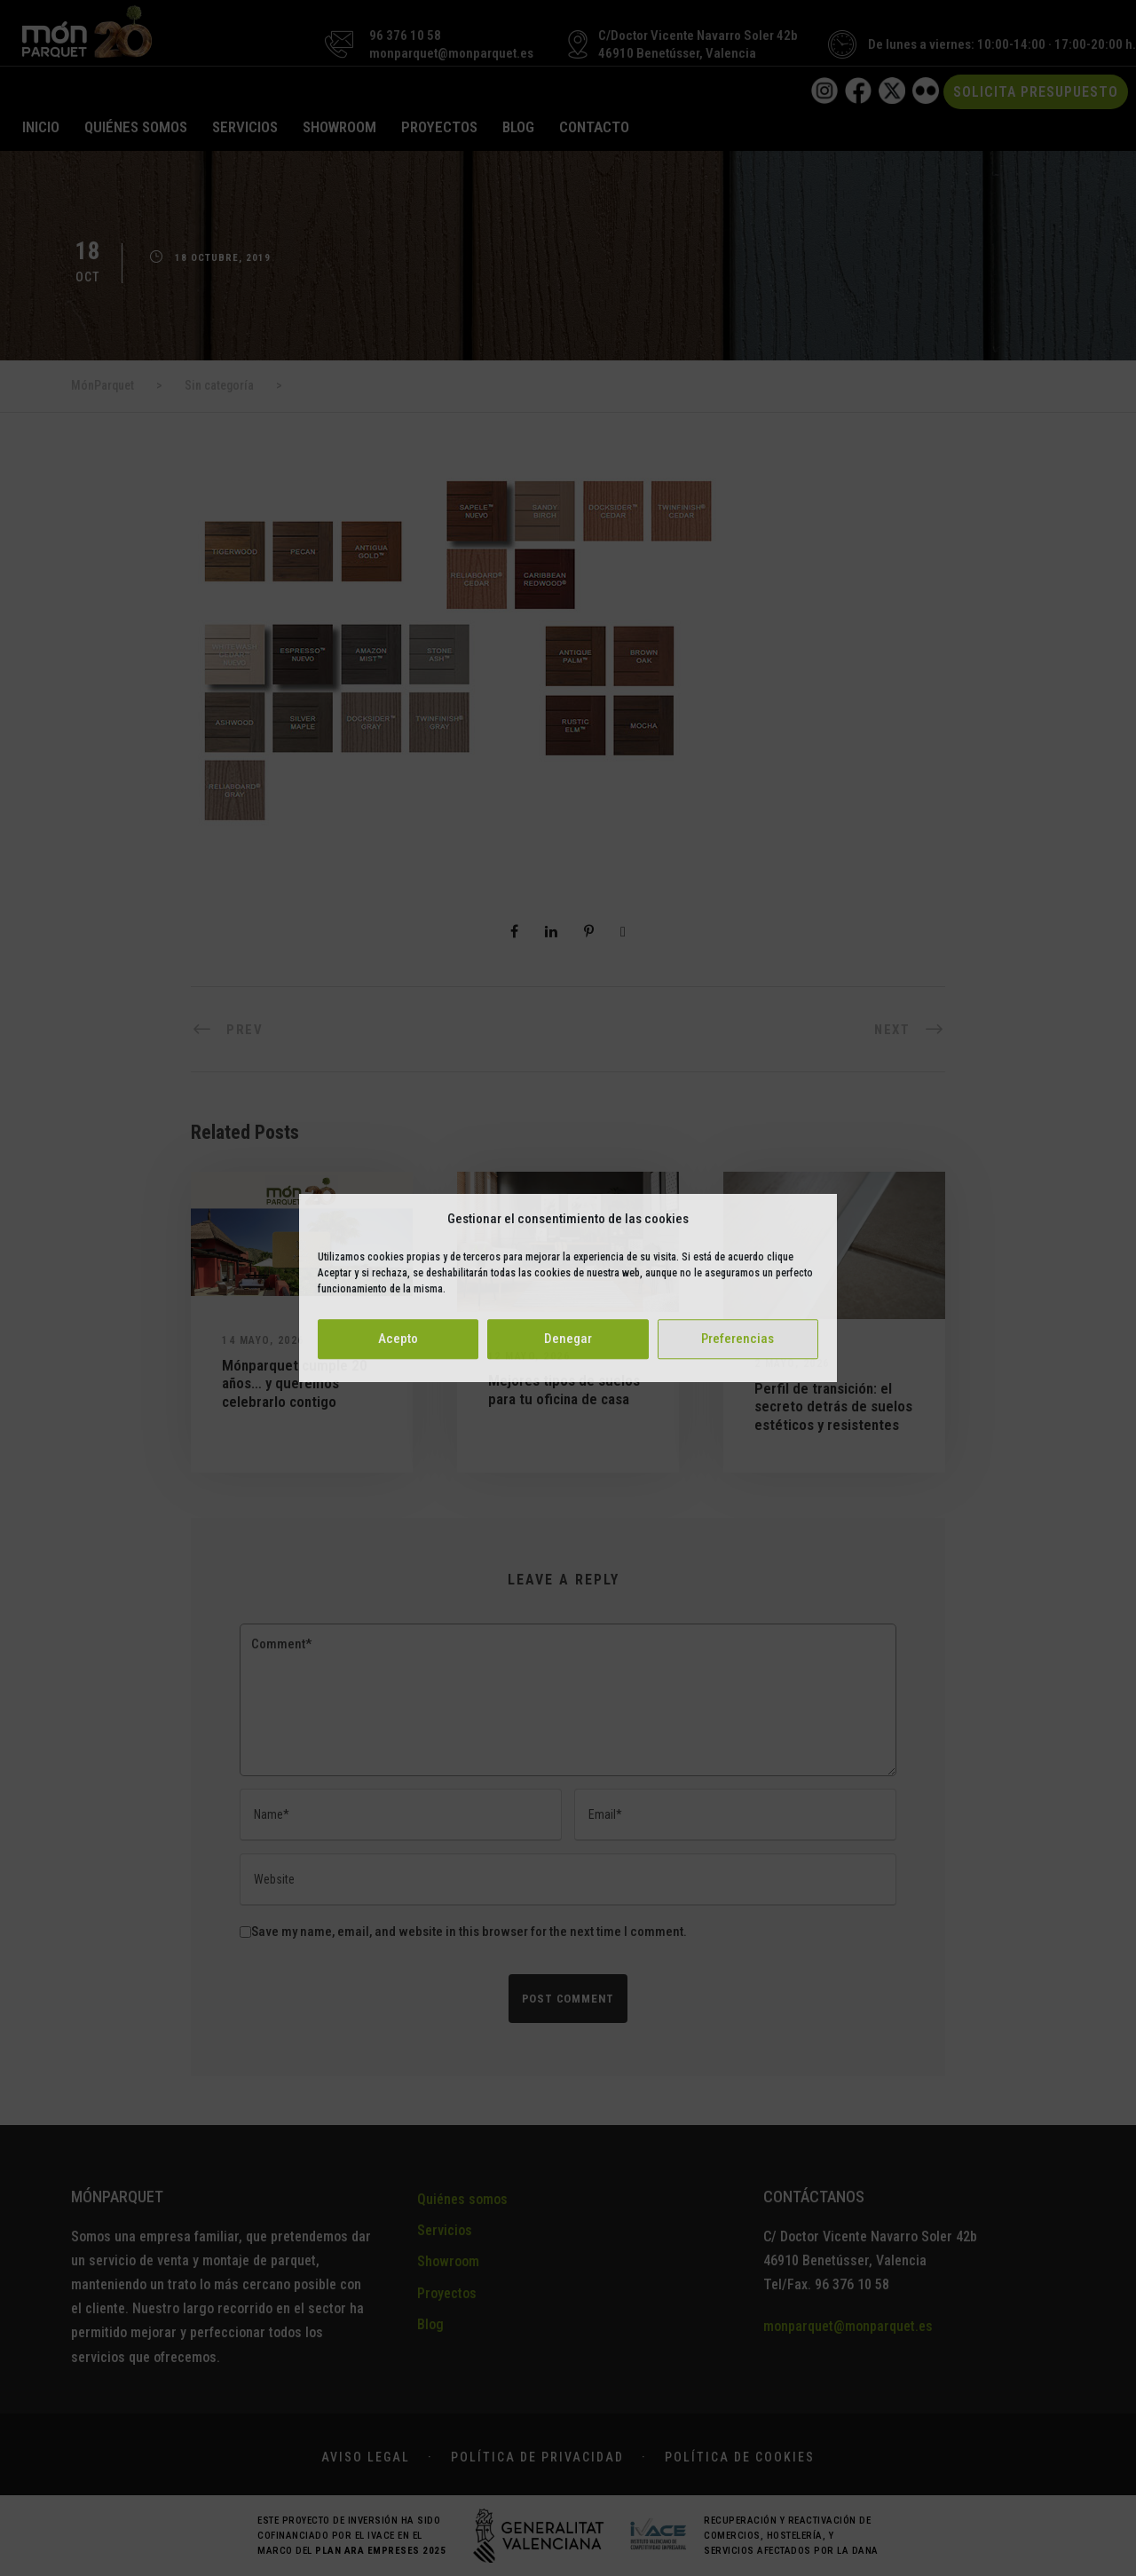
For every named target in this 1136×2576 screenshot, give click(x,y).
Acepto (398, 1339)
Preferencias (737, 1339)
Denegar (568, 1339)
